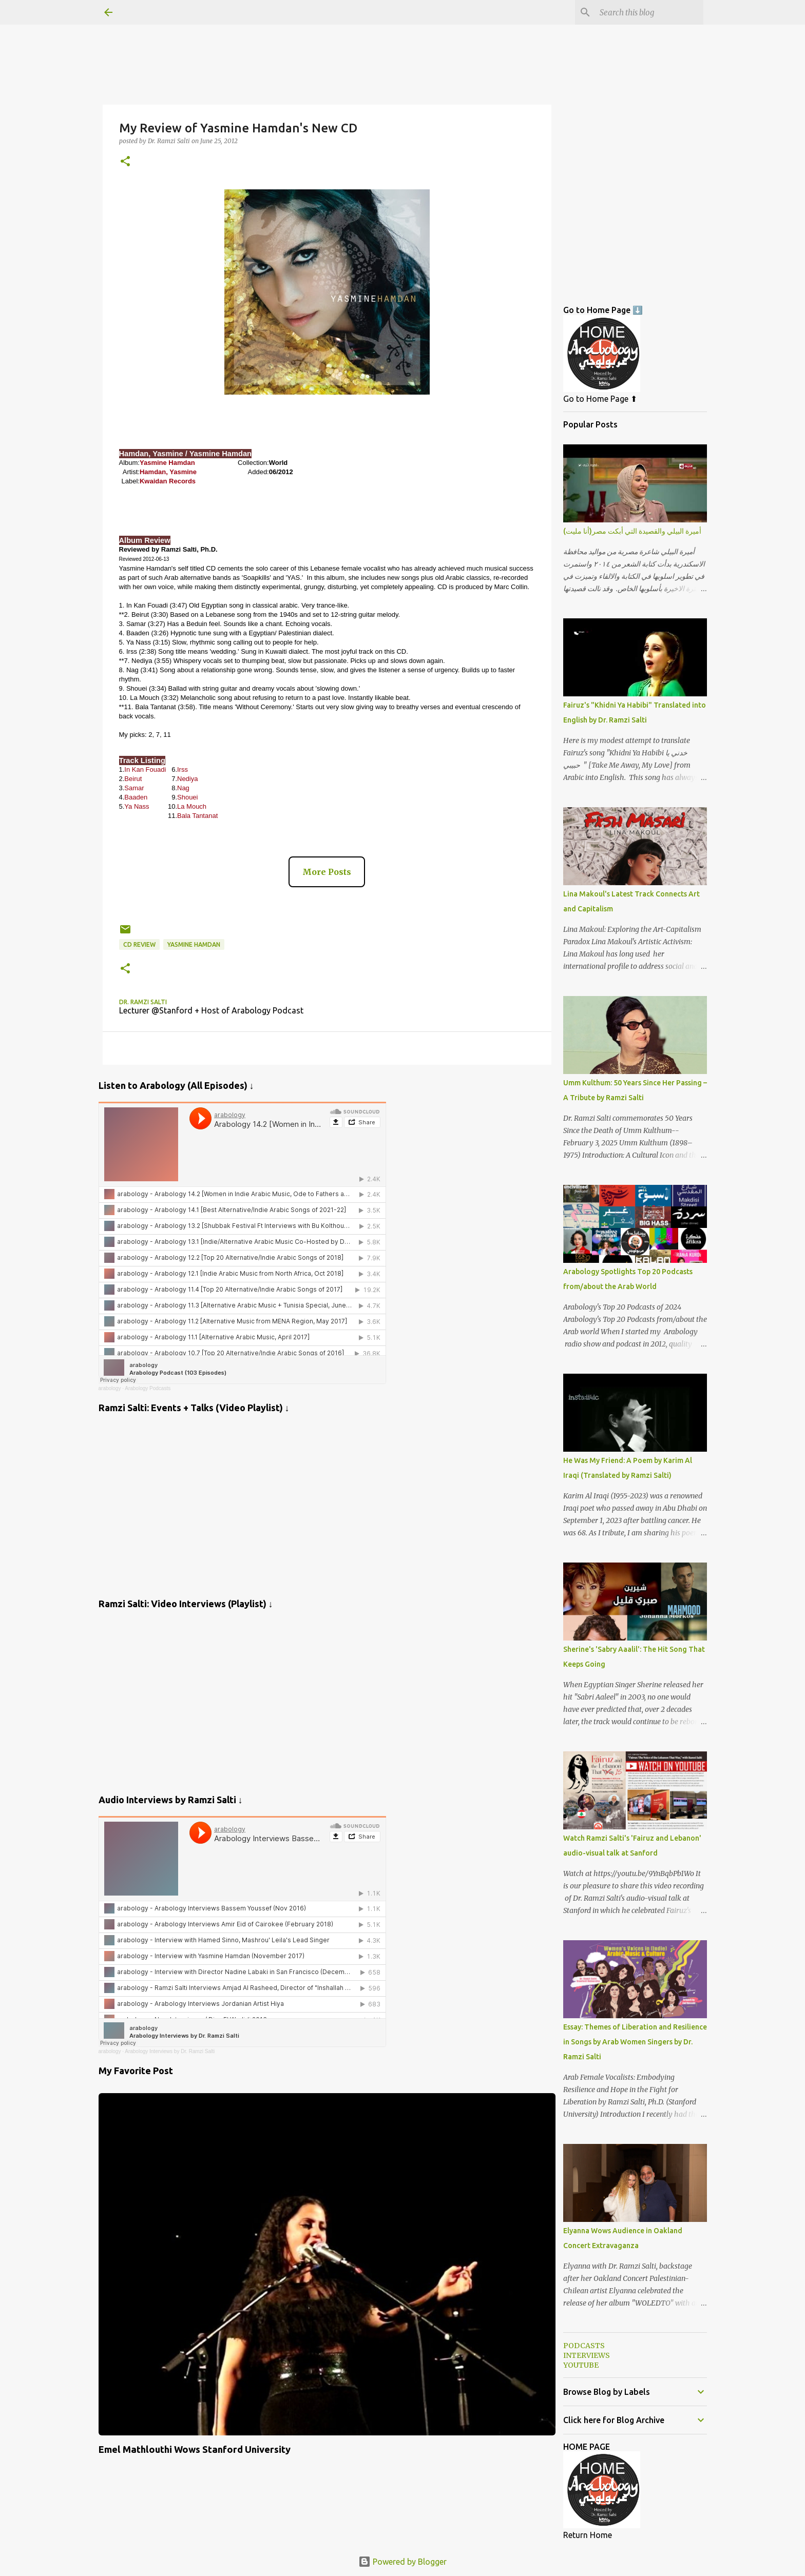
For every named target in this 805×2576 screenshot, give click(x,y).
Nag (183, 788)
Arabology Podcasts (147, 1388)
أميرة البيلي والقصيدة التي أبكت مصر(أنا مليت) (632, 531)
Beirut (133, 779)
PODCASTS (584, 2345)
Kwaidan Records (168, 481)
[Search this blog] (649, 12)
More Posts (326, 872)
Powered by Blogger (402, 2561)
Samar (134, 788)
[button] (125, 162)
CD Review (139, 944)
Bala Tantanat (197, 815)
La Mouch (191, 806)
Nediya (187, 779)
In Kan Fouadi (145, 769)
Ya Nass (136, 806)
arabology (110, 1388)
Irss (182, 769)
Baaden (135, 797)
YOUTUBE (581, 2365)
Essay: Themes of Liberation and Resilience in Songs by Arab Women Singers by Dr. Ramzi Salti (635, 2042)
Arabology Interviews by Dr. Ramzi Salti (170, 2051)
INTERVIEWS (586, 2355)
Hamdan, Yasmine (168, 472)
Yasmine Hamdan (167, 462)
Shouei (187, 797)
